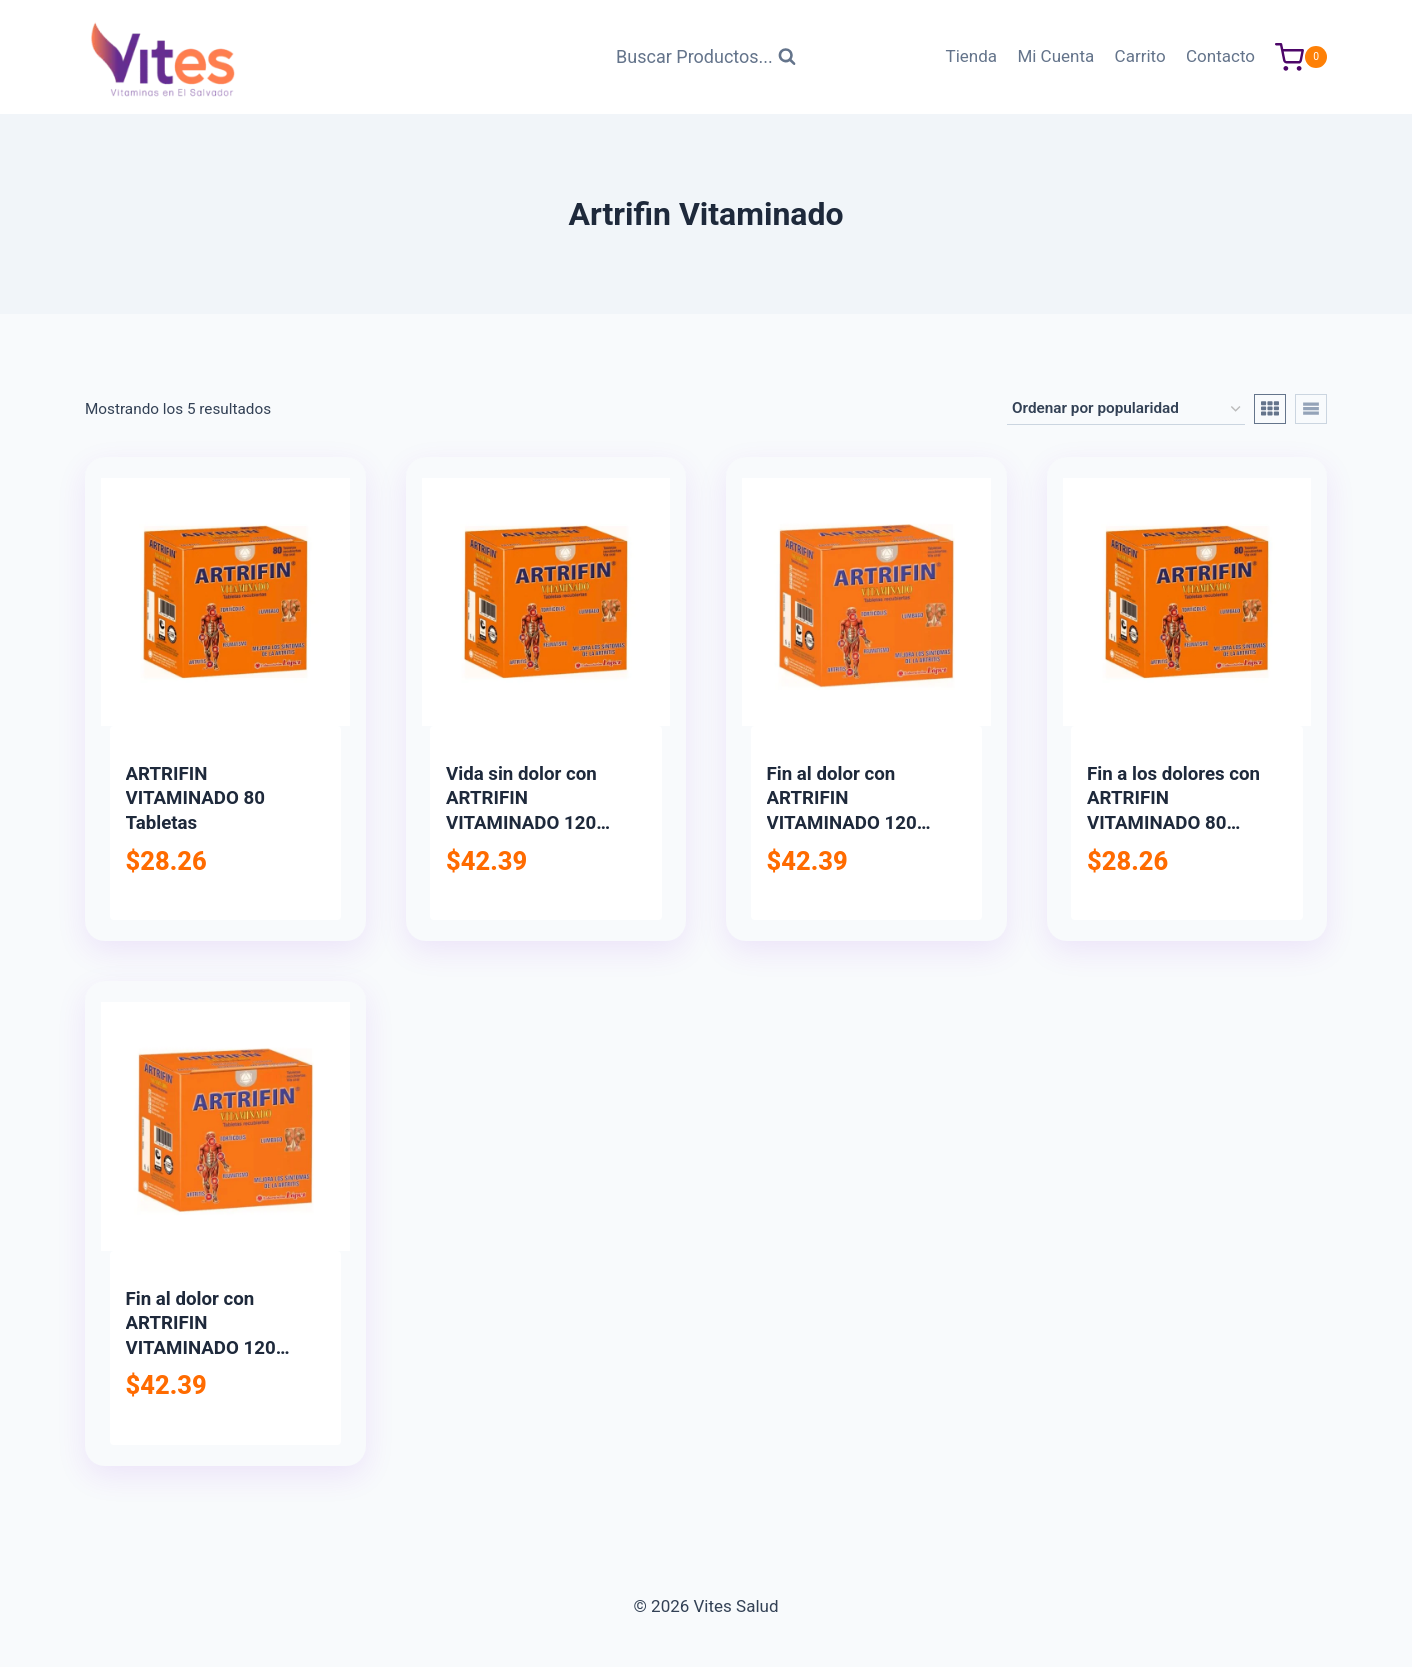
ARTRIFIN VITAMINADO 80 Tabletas (195, 798)
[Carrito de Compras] (1301, 57)
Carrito (1140, 56)
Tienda (972, 56)
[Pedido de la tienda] (1126, 409)
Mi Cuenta (1055, 56)
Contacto (1220, 56)
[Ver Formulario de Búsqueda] (706, 57)
